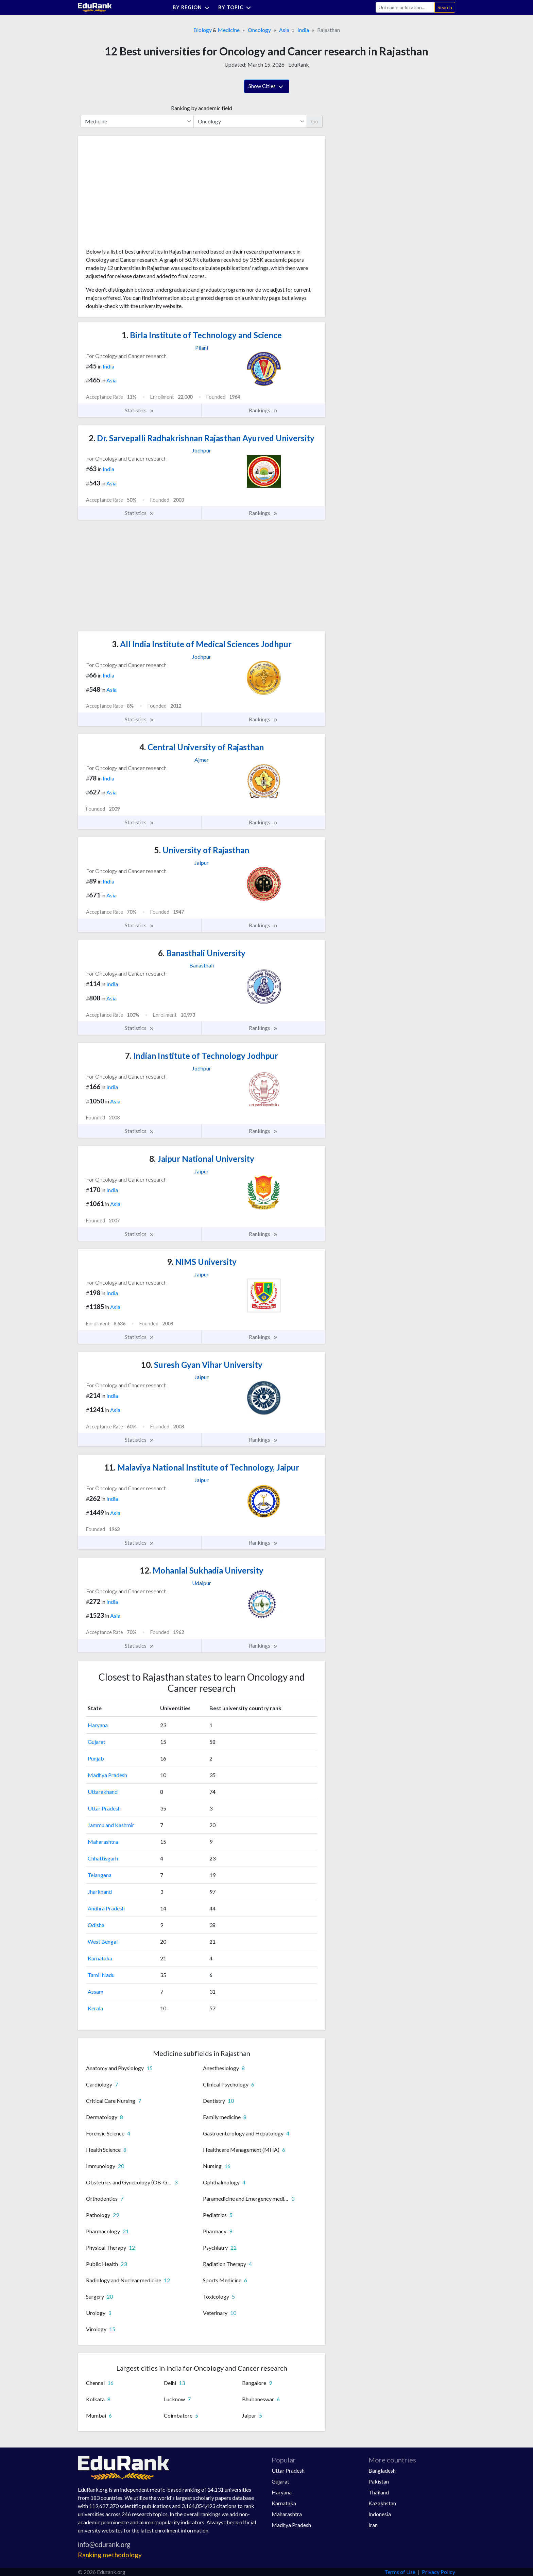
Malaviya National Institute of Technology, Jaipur (201, 1467)
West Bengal (103, 1941)
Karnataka (100, 1958)
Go (314, 121)
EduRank (298, 64)
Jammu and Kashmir (111, 1825)
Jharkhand (100, 1891)
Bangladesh (382, 2470)
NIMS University (202, 1262)
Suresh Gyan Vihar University (201, 1365)
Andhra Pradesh (106, 1908)
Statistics (139, 410)
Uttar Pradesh (104, 1808)
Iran (373, 2525)
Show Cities (266, 87)
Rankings (263, 410)
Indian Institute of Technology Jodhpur (201, 1056)
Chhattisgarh (103, 1858)
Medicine (229, 30)
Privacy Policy (438, 2572)
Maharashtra (103, 1841)
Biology (202, 30)
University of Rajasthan (201, 850)
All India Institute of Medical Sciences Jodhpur (202, 644)
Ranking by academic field (201, 108)
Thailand (378, 2492)
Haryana (98, 1725)
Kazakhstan (382, 2503)
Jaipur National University (201, 1159)
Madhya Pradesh (107, 1775)
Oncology (259, 30)
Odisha (96, 1925)
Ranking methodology (110, 2555)
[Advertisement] (137, 194)
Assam (95, 1991)
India (303, 30)
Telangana (99, 1875)
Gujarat (96, 1741)
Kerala (95, 2008)
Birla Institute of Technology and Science (202, 335)
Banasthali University (201, 953)
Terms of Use (399, 2572)
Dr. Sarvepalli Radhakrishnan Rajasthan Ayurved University (201, 438)
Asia (284, 30)
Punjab (96, 1758)
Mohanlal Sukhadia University (201, 1570)
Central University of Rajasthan (201, 747)
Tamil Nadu (101, 1975)
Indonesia (379, 2514)
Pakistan (378, 2481)
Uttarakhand (103, 1791)
